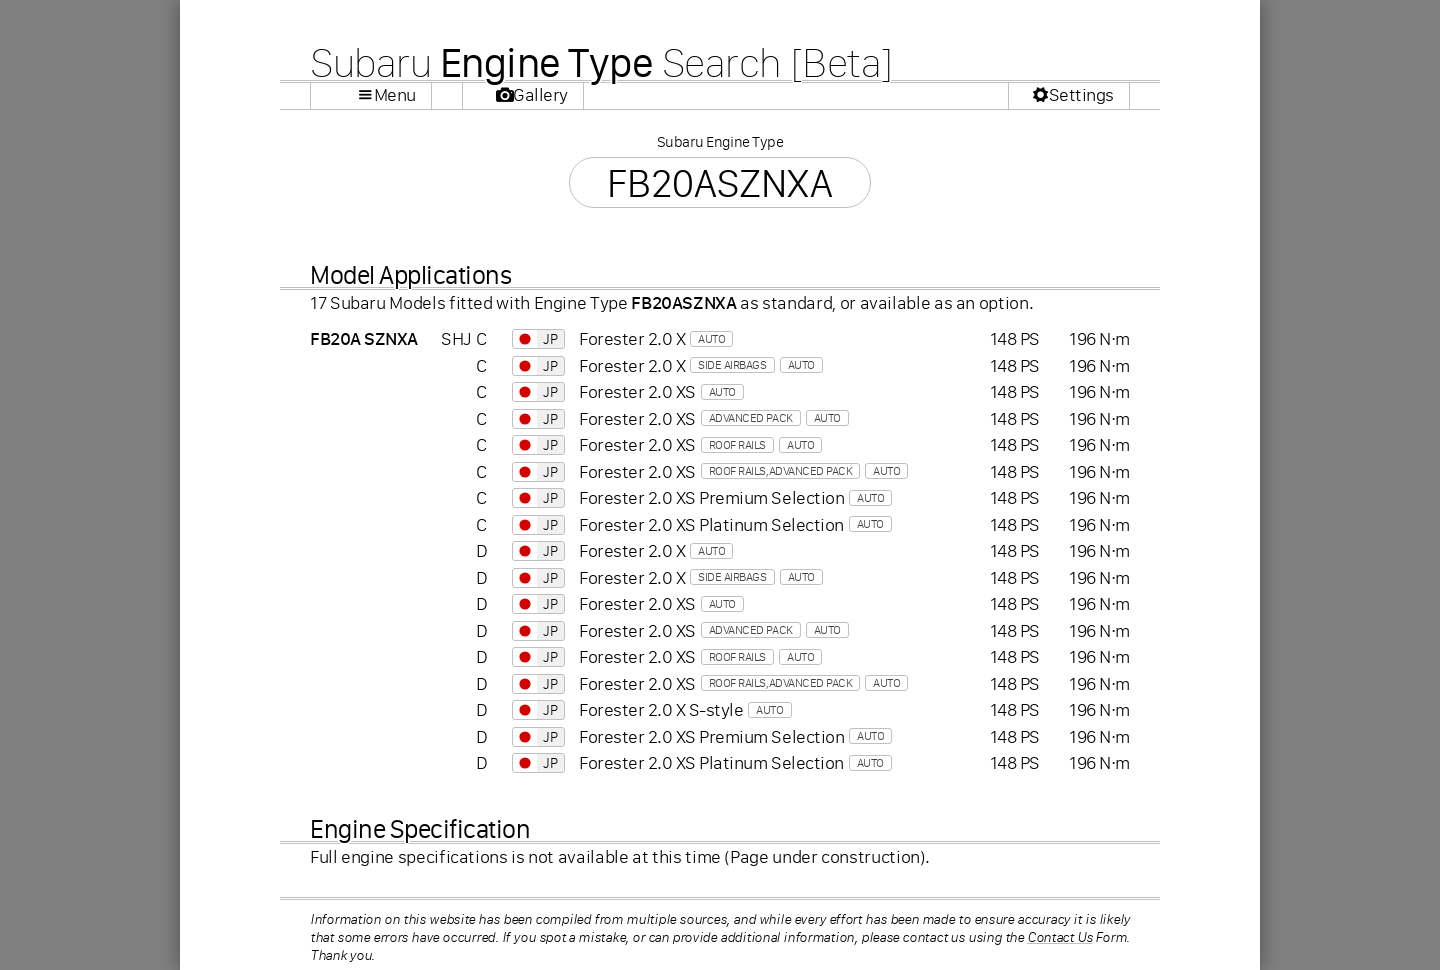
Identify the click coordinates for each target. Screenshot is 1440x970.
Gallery (540, 95)
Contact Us (1060, 937)
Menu (395, 95)
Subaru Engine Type (720, 141)
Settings (1081, 95)
